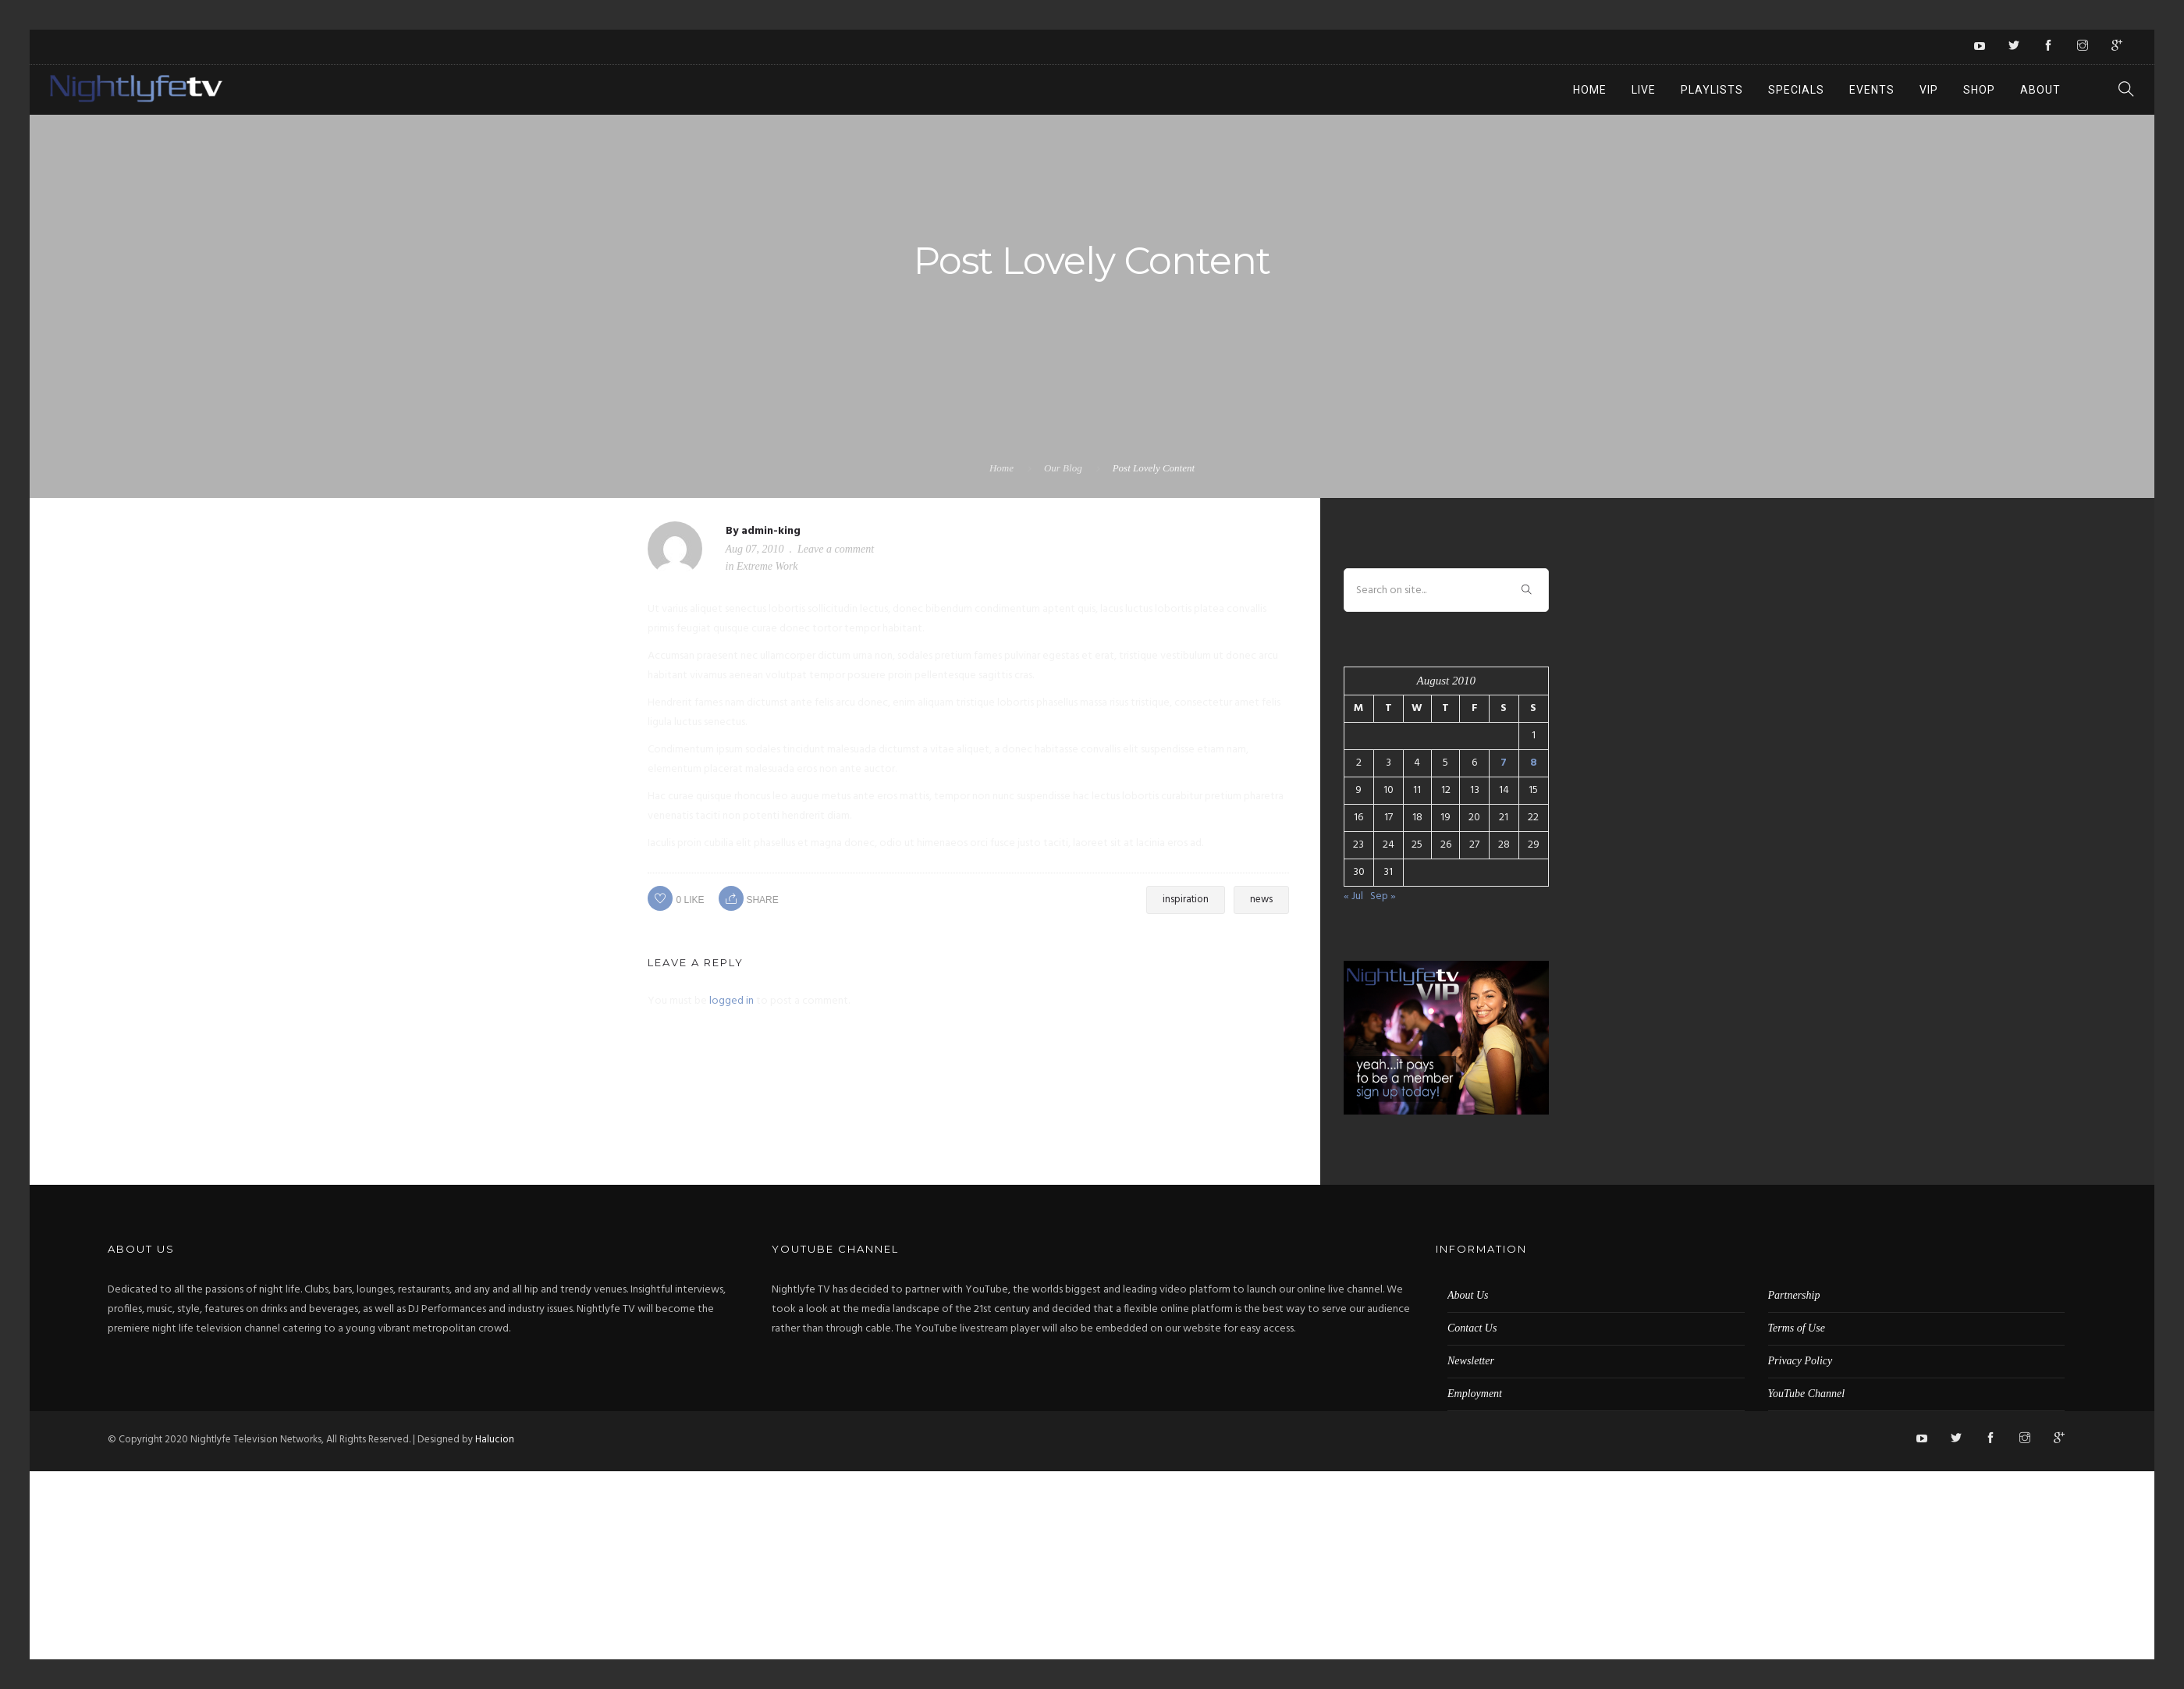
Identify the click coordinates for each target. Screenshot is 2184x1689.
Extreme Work (767, 566)
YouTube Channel (1806, 1393)
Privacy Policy (1800, 1361)
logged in (731, 1001)
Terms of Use (1796, 1328)
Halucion (494, 1439)
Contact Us (1472, 1328)
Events (1872, 90)
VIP (1928, 90)
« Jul (1353, 896)
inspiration (1186, 899)
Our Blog (1063, 468)
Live (1644, 90)
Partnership (1794, 1295)
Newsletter (1470, 1361)
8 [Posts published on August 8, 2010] (1533, 763)
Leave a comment (835, 549)
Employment (1474, 1393)
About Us (1468, 1295)
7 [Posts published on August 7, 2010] (1503, 763)
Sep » (1383, 896)
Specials (1796, 90)
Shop (1979, 90)
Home (1590, 90)
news (1261, 899)
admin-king (771, 531)
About (2040, 90)
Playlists (1712, 90)
